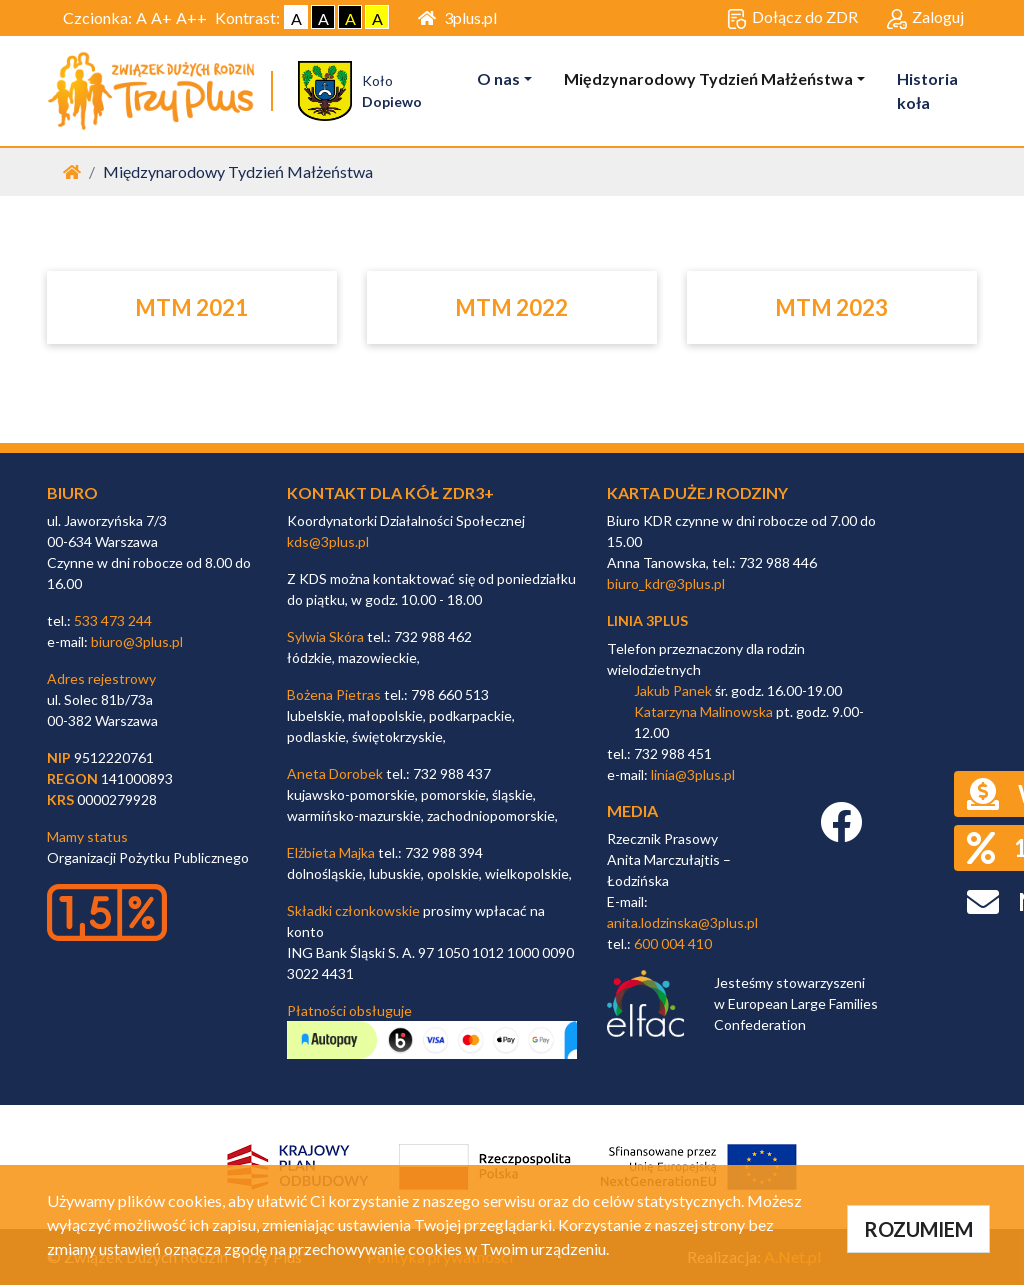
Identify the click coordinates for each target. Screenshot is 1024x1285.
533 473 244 (113, 620)
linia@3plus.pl (693, 774)
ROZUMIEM (918, 1229)
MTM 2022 (511, 307)
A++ (191, 17)
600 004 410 (673, 943)
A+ (161, 17)
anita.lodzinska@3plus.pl (682, 922)
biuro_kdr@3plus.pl (666, 583)
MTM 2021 (191, 307)
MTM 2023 (831, 307)
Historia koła (927, 90)
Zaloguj (925, 18)
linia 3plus (647, 620)
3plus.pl (457, 17)
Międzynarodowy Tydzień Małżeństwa (708, 78)
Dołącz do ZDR (792, 18)
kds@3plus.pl (328, 541)
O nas (498, 78)
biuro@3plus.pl (137, 641)
